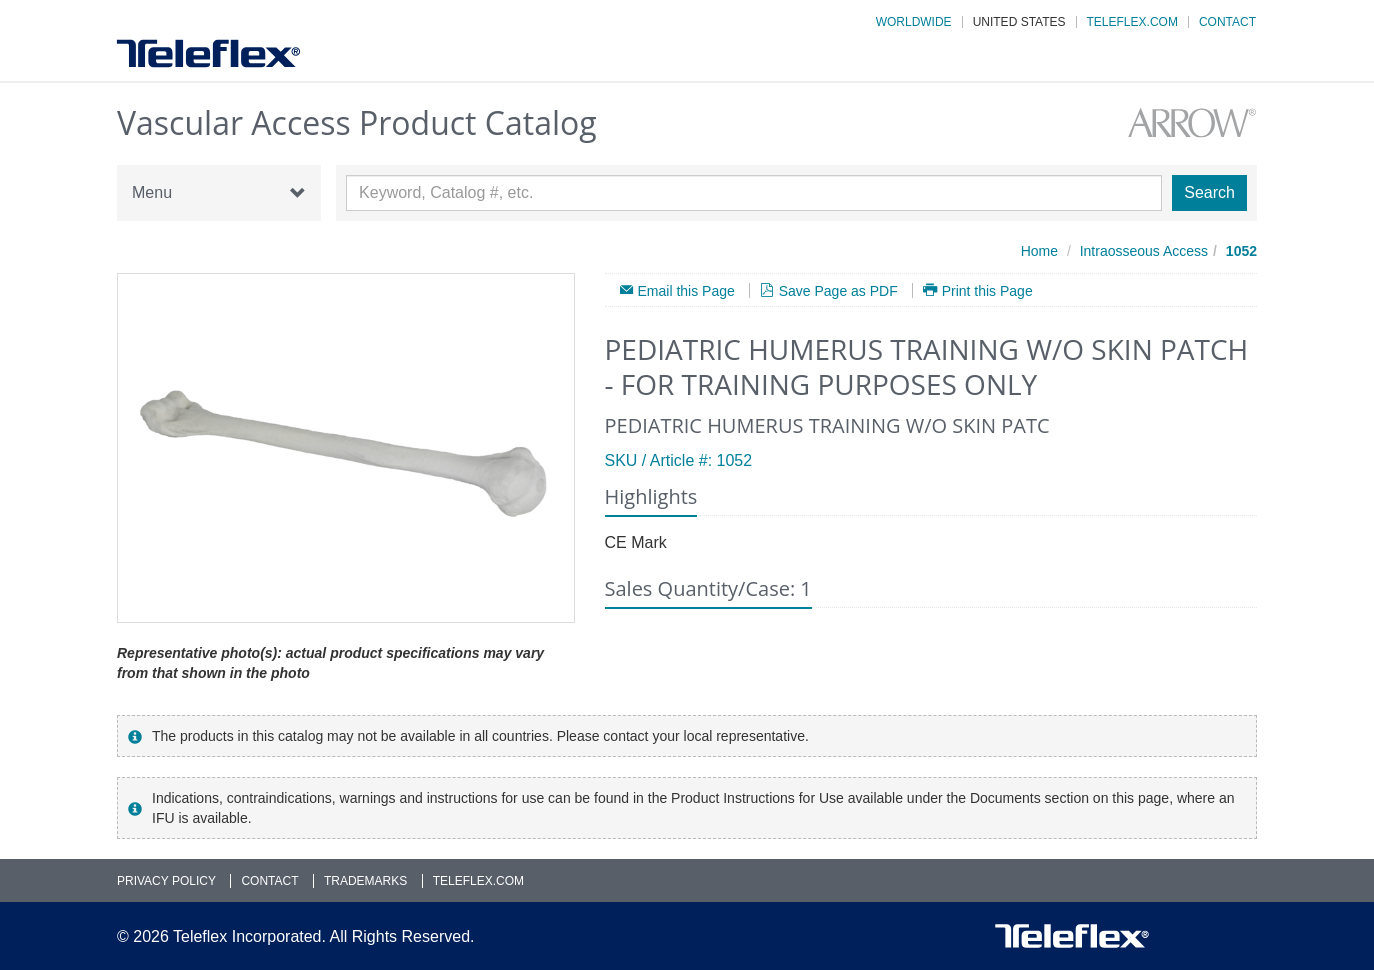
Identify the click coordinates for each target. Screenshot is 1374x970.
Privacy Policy (166, 881)
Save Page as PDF (838, 290)
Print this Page (987, 290)
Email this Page (686, 290)
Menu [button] (219, 193)
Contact (1227, 22)
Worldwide (914, 22)
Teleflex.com (1132, 22)
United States (1019, 22)
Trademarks (365, 881)
